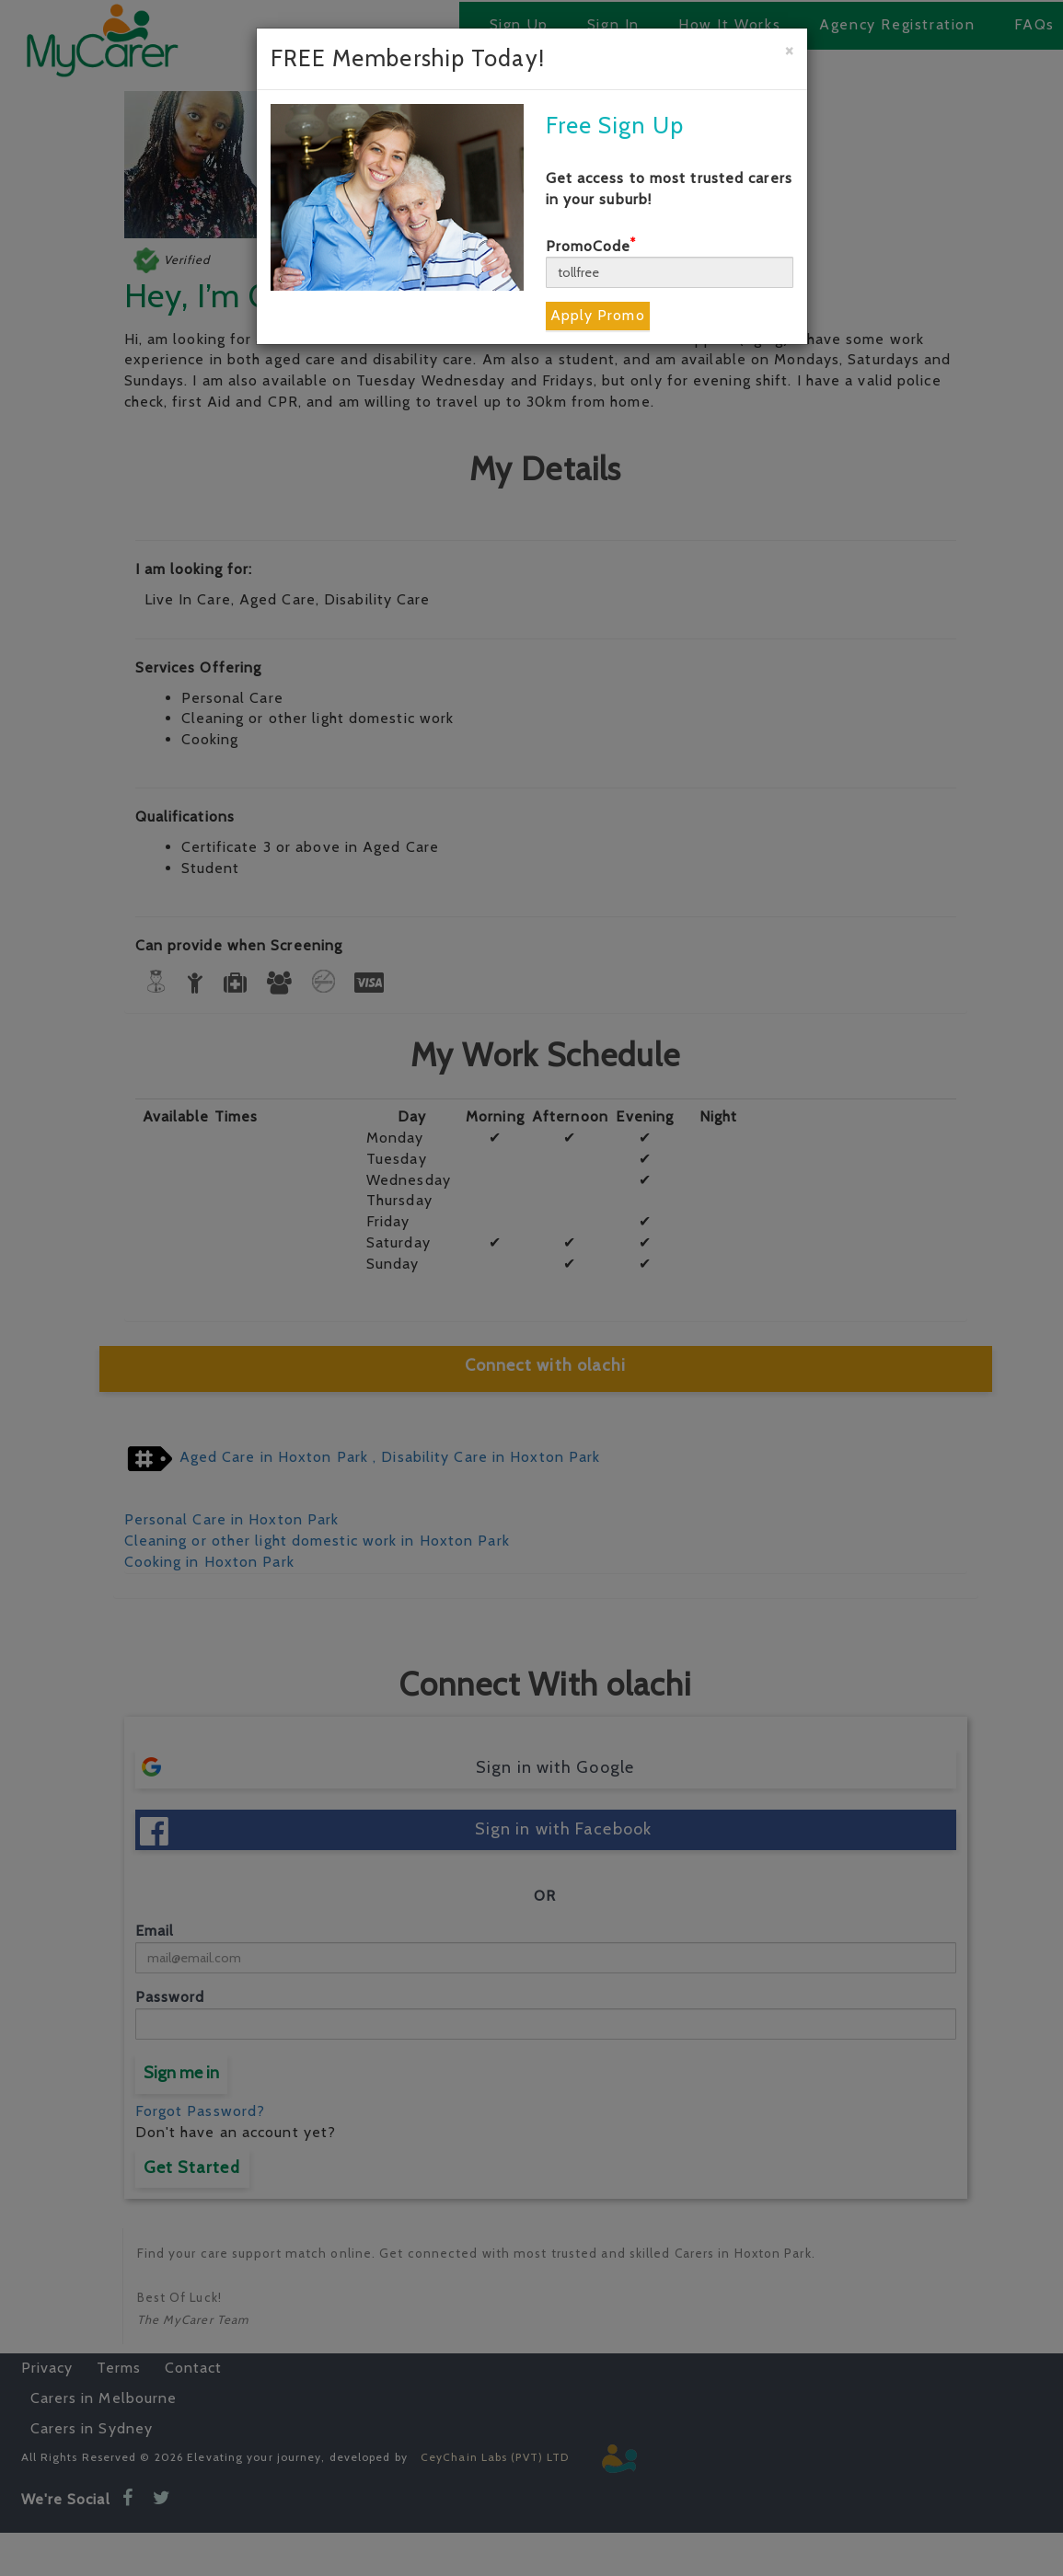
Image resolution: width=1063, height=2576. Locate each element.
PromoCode (591, 246)
